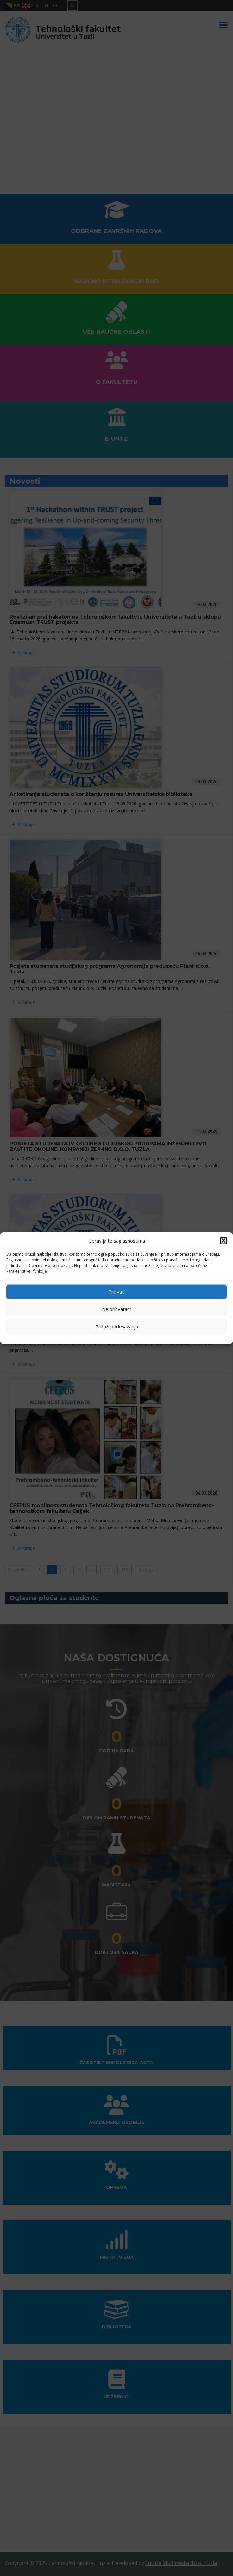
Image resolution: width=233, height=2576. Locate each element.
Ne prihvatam (116, 1309)
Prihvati (116, 1291)
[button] (223, 1240)
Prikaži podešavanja (116, 1326)
